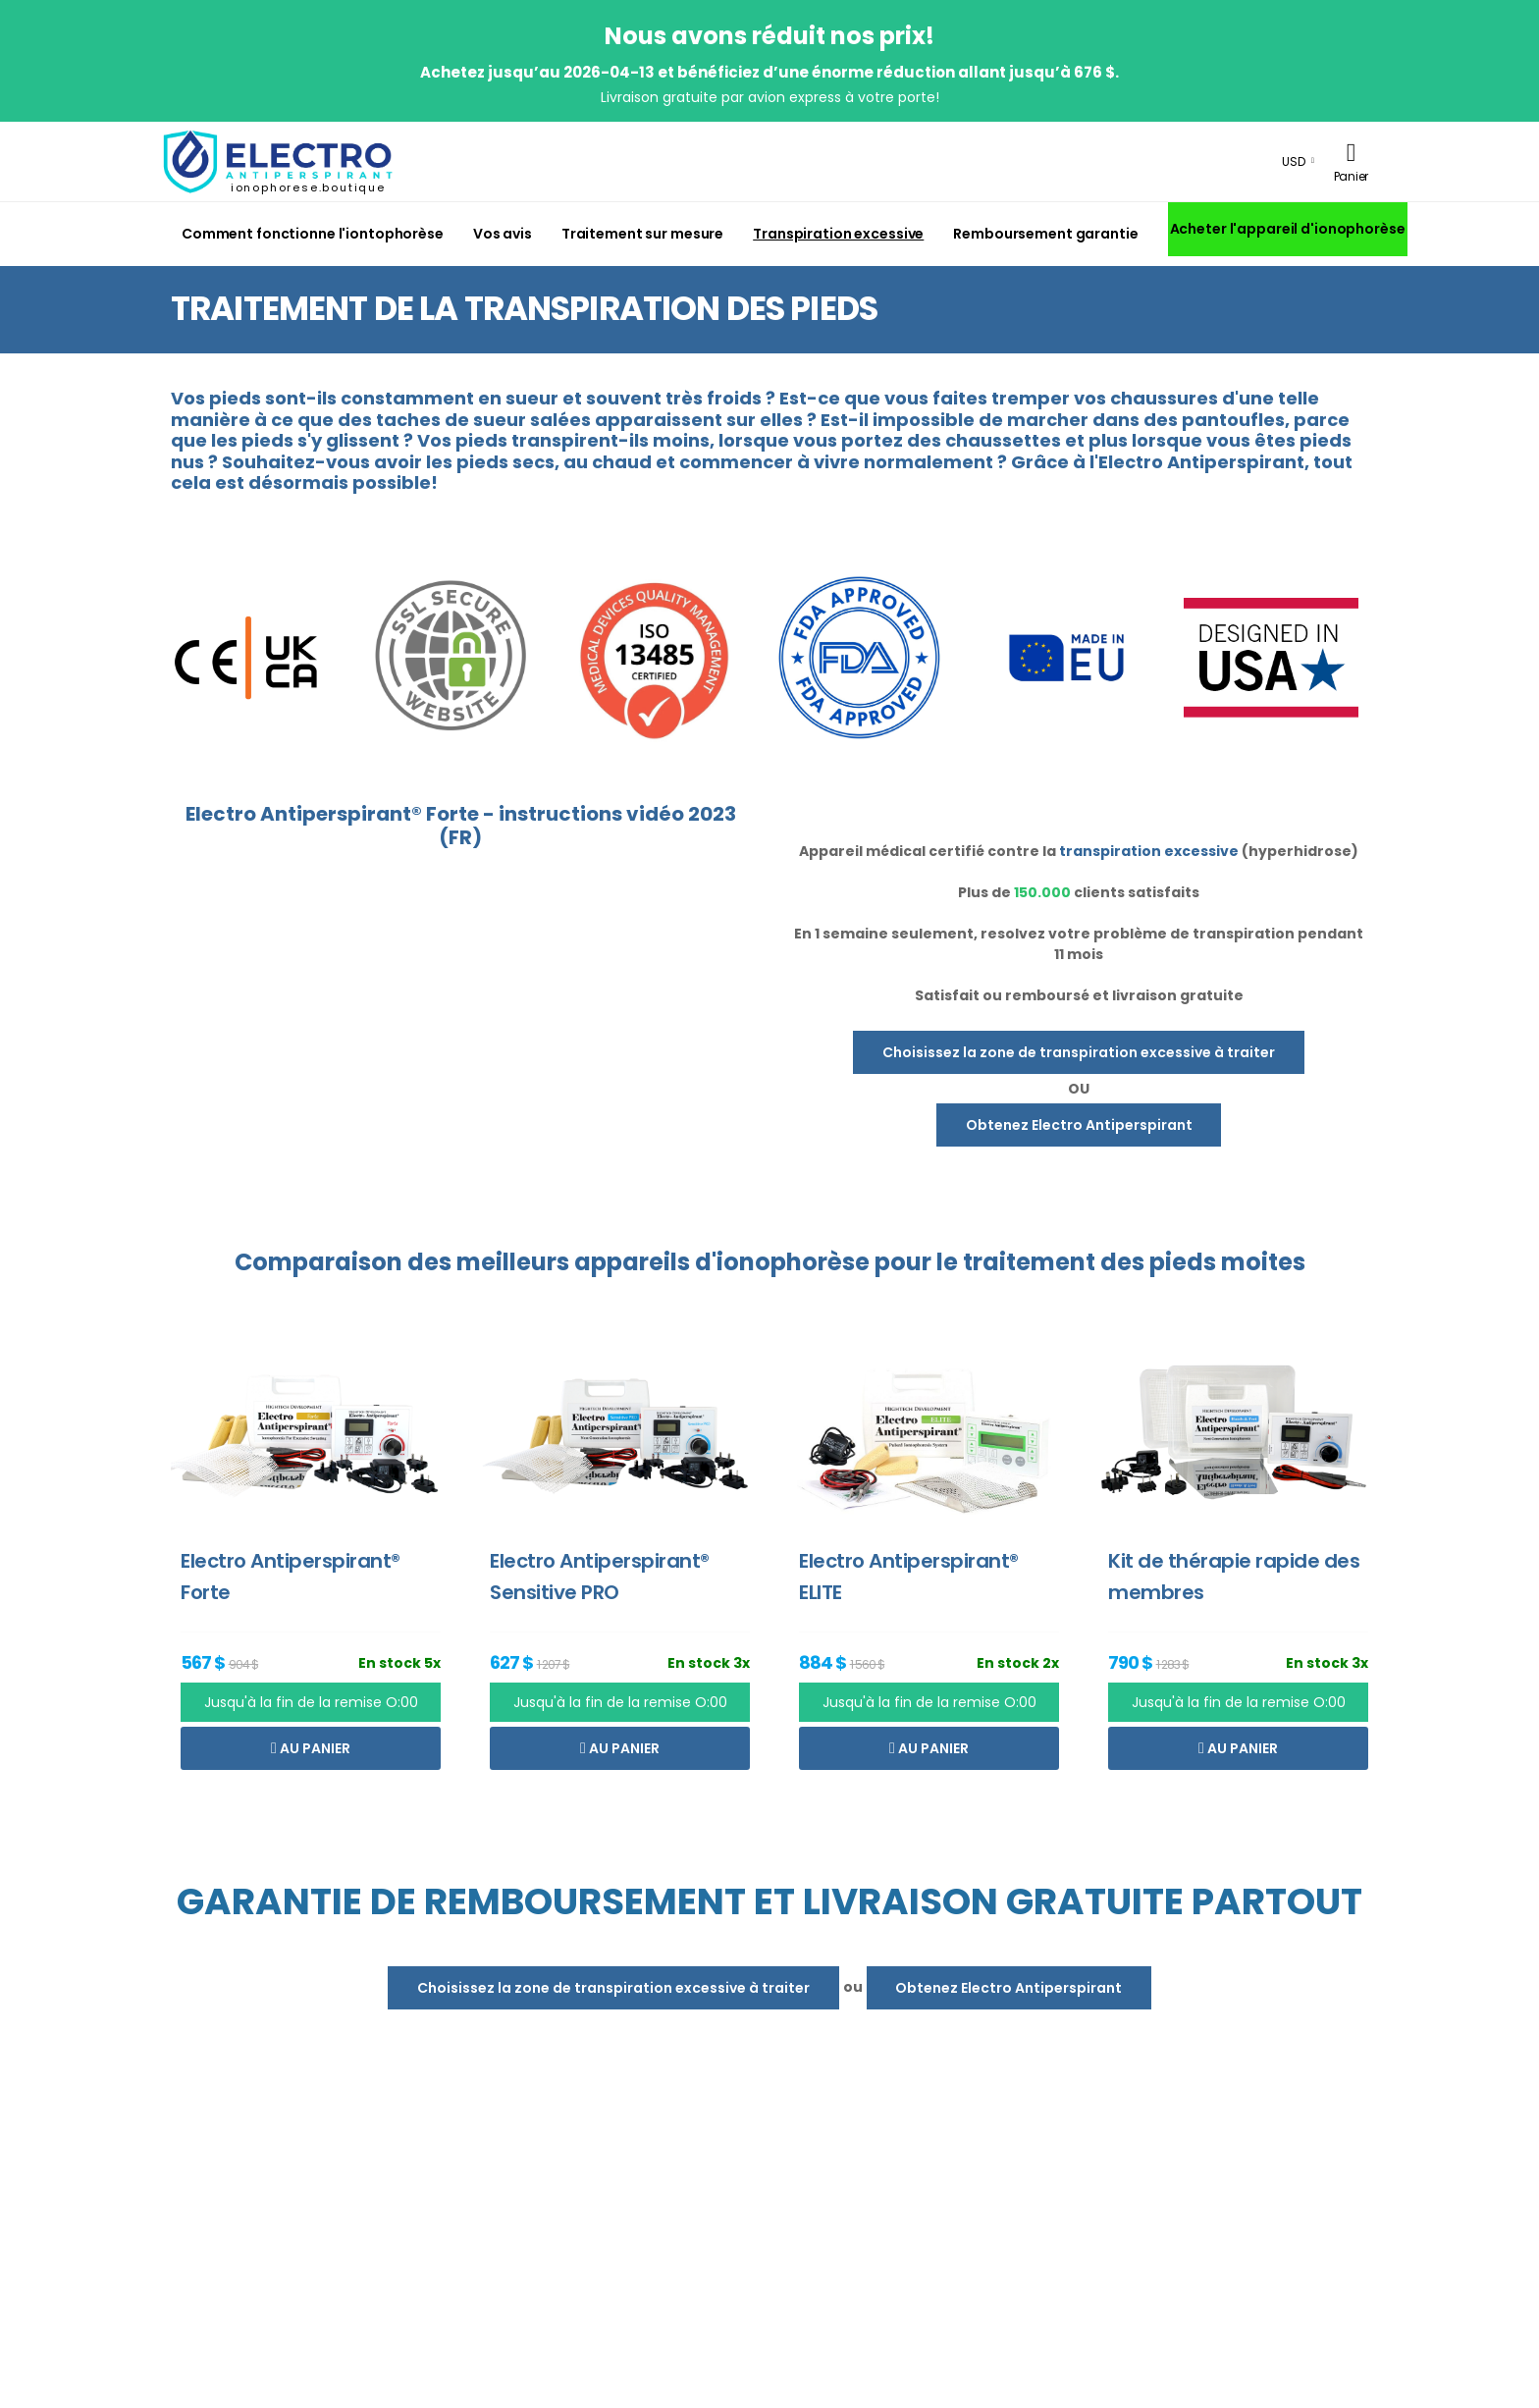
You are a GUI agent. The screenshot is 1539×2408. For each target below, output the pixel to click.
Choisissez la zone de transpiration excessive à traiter (1078, 1052)
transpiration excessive (1149, 851)
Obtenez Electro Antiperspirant (1079, 1125)
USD (1293, 161)
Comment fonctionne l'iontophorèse (313, 233)
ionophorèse (793, 1262)
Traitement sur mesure (642, 233)
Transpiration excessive (838, 233)
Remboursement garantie (1045, 233)
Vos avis (502, 233)
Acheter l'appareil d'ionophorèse (1288, 229)
